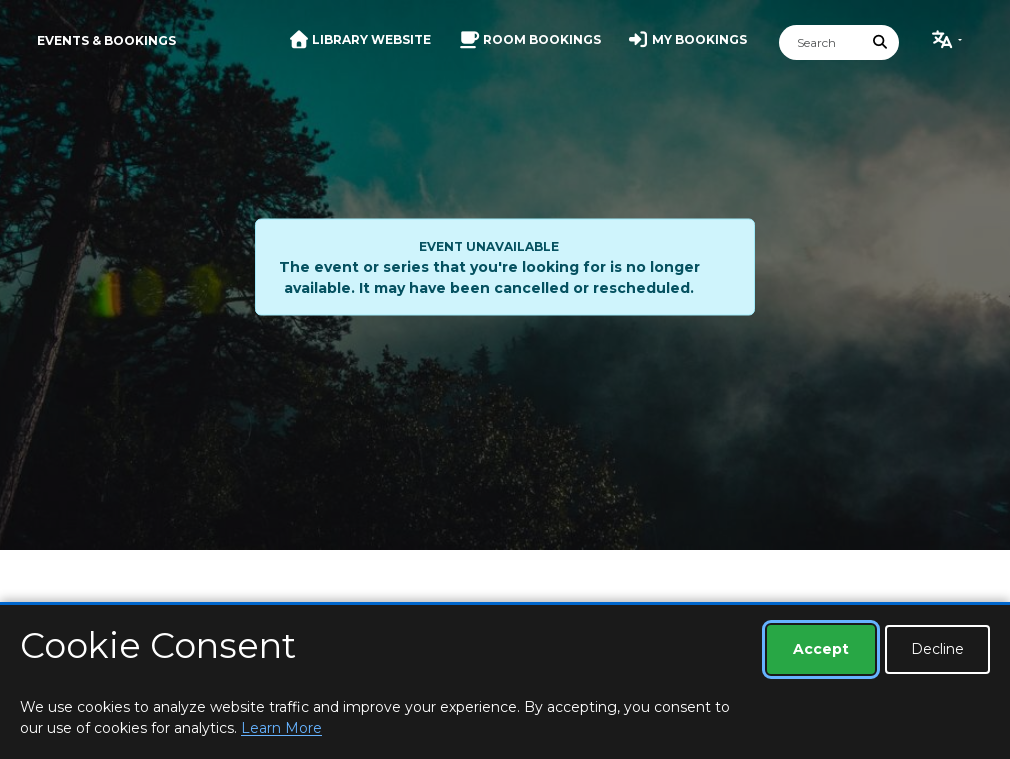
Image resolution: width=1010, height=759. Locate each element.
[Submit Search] (881, 42)
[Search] (821, 42)
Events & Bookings (106, 40)
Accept (821, 649)
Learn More (281, 728)
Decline (937, 649)
